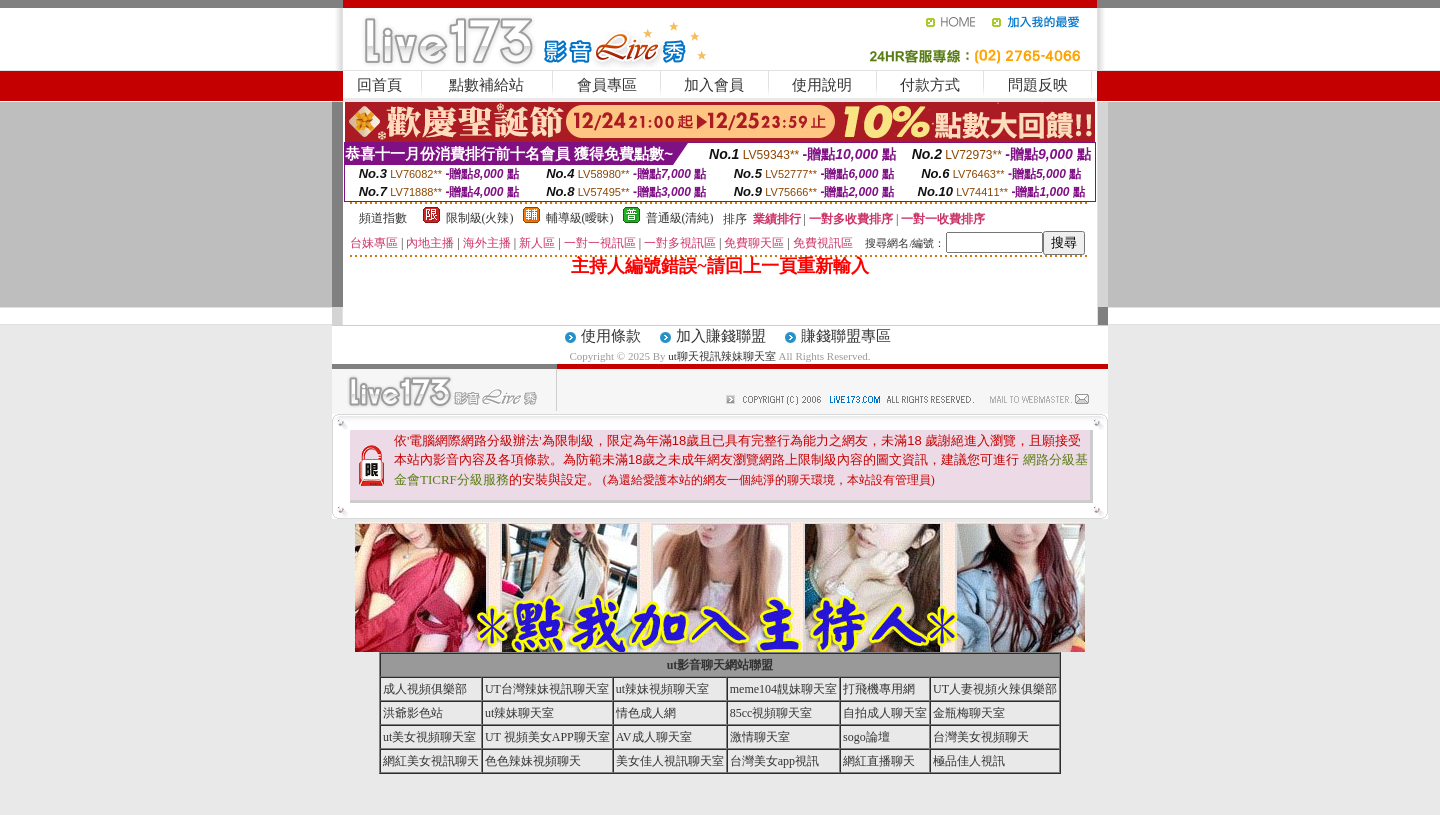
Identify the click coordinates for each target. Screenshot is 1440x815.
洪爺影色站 (413, 713)
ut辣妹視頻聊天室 (662, 689)
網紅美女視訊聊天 (431, 761)
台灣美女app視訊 (774, 761)
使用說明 (822, 85)
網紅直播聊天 (879, 761)
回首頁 (379, 85)
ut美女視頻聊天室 (429, 737)
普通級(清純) (680, 218)
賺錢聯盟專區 (846, 336)
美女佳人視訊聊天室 (670, 761)
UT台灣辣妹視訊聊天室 (547, 689)
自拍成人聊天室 (885, 713)
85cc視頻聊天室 (771, 713)
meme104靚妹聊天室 (783, 689)
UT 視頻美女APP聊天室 (547, 737)
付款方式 (930, 85)
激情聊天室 (760, 737)
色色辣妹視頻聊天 (533, 761)
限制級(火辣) (480, 218)
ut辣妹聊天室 (519, 713)
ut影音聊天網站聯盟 (720, 665)
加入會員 (714, 85)
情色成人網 (646, 713)
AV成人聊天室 (654, 737)
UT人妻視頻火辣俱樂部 (995, 689)
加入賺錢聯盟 (721, 336)
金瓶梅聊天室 (969, 713)
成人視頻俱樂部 (425, 689)
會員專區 (607, 85)
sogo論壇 (866, 737)
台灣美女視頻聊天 (981, 737)
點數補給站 (486, 85)
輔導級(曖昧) (580, 218)
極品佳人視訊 (969, 761)
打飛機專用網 (879, 689)
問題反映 (1038, 85)
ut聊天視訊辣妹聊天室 (722, 356)
